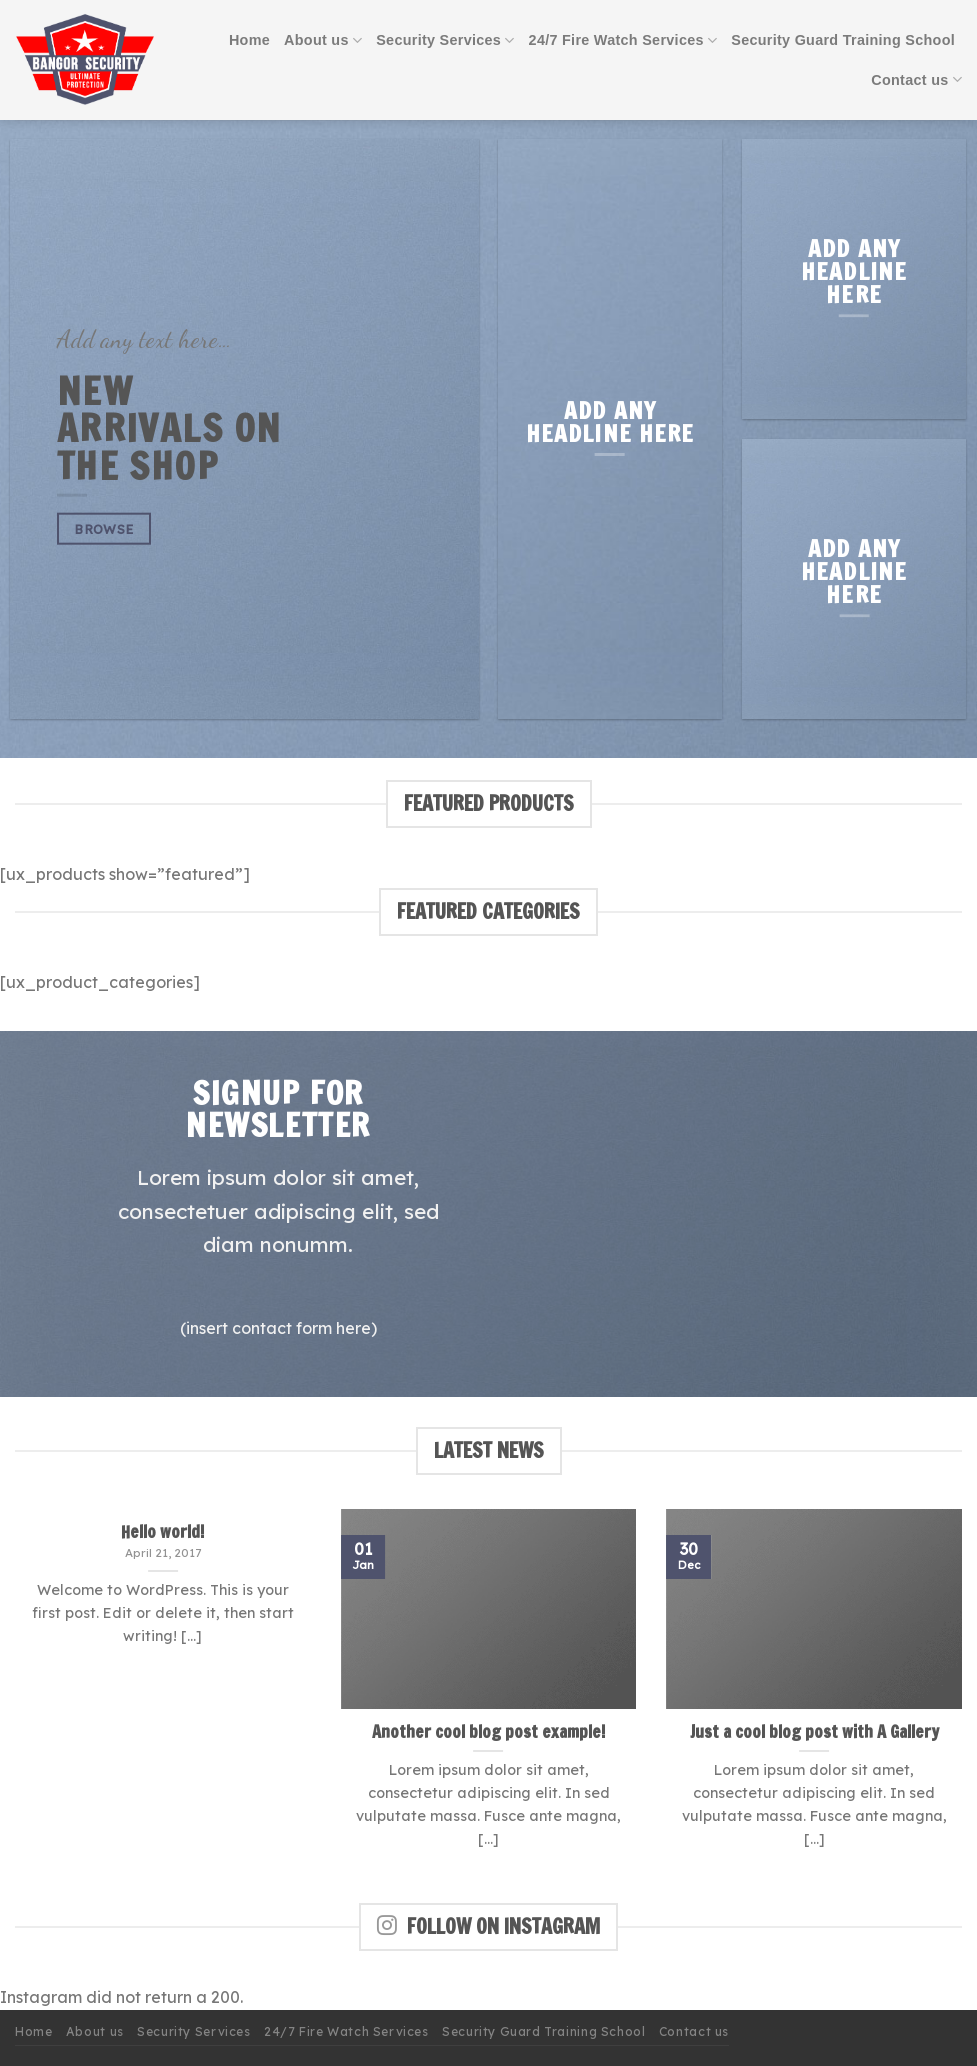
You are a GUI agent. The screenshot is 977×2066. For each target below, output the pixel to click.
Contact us (916, 79)
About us (323, 40)
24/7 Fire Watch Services (623, 40)
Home (249, 40)
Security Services (445, 40)
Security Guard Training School (843, 40)
